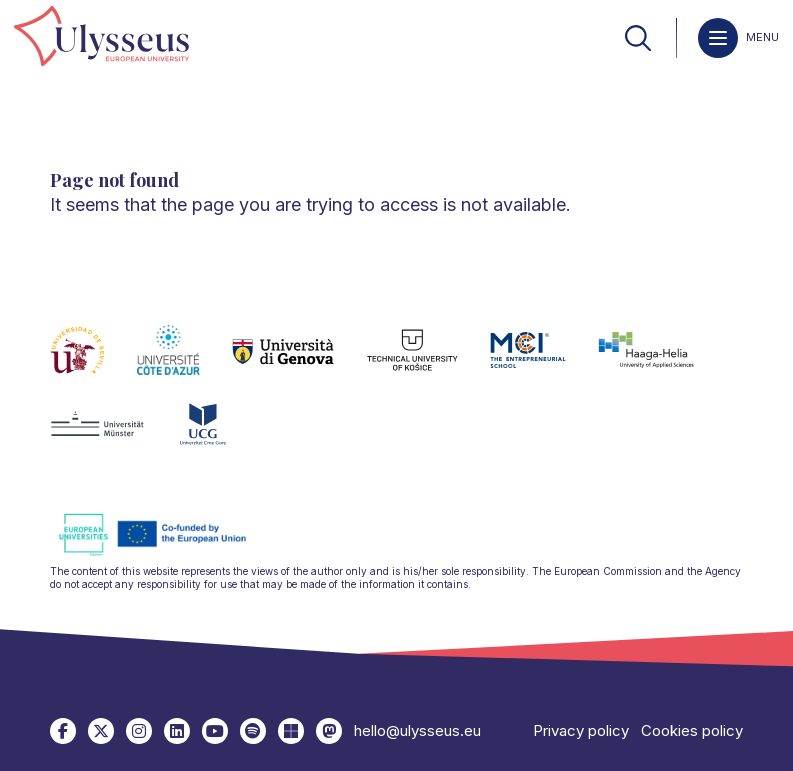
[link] (101, 37)
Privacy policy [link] (581, 730)
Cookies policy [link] (692, 730)
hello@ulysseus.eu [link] (417, 730)
